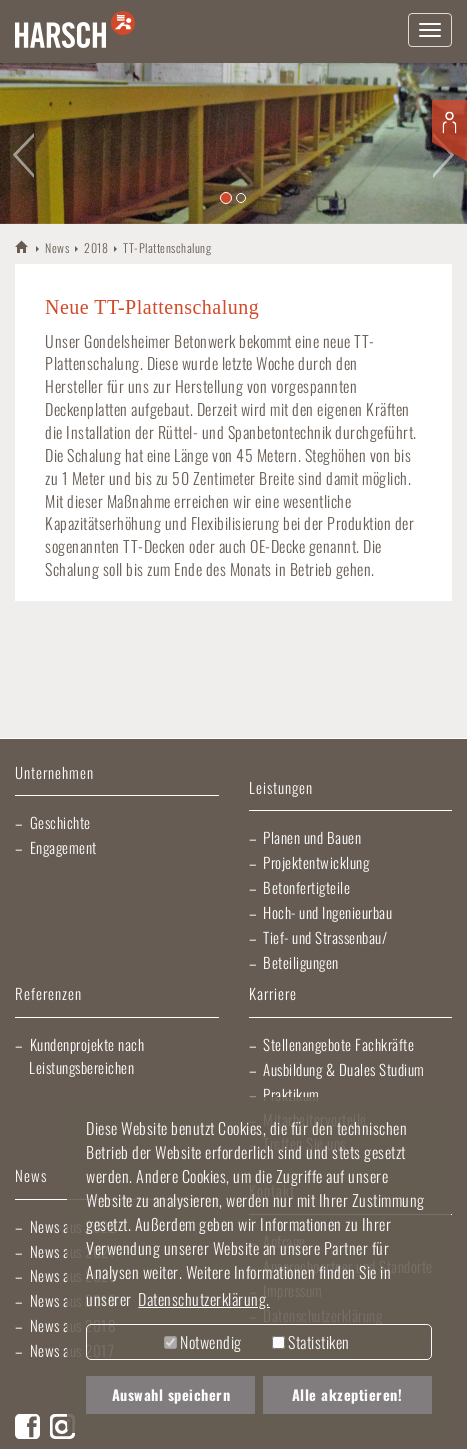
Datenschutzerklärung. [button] (204, 1299)
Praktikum (291, 1094)
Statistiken (311, 1342)
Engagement (63, 847)
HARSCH (22, 246)
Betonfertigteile (306, 887)
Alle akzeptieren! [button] (347, 1394)
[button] (23, 143)
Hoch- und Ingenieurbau (327, 912)
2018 (96, 247)
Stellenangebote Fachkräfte (338, 1044)
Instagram (62, 1426)
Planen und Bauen (312, 837)
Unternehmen (54, 773)
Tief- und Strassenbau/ (325, 937)
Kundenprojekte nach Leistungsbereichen (86, 1055)
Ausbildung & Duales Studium (344, 1069)
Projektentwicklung (316, 862)
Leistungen (281, 788)
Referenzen (48, 994)
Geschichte (60, 822)
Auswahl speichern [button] (171, 1394)
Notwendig (203, 1342)
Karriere (273, 994)
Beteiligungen (301, 962)
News (57, 247)
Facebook (27, 1426)
